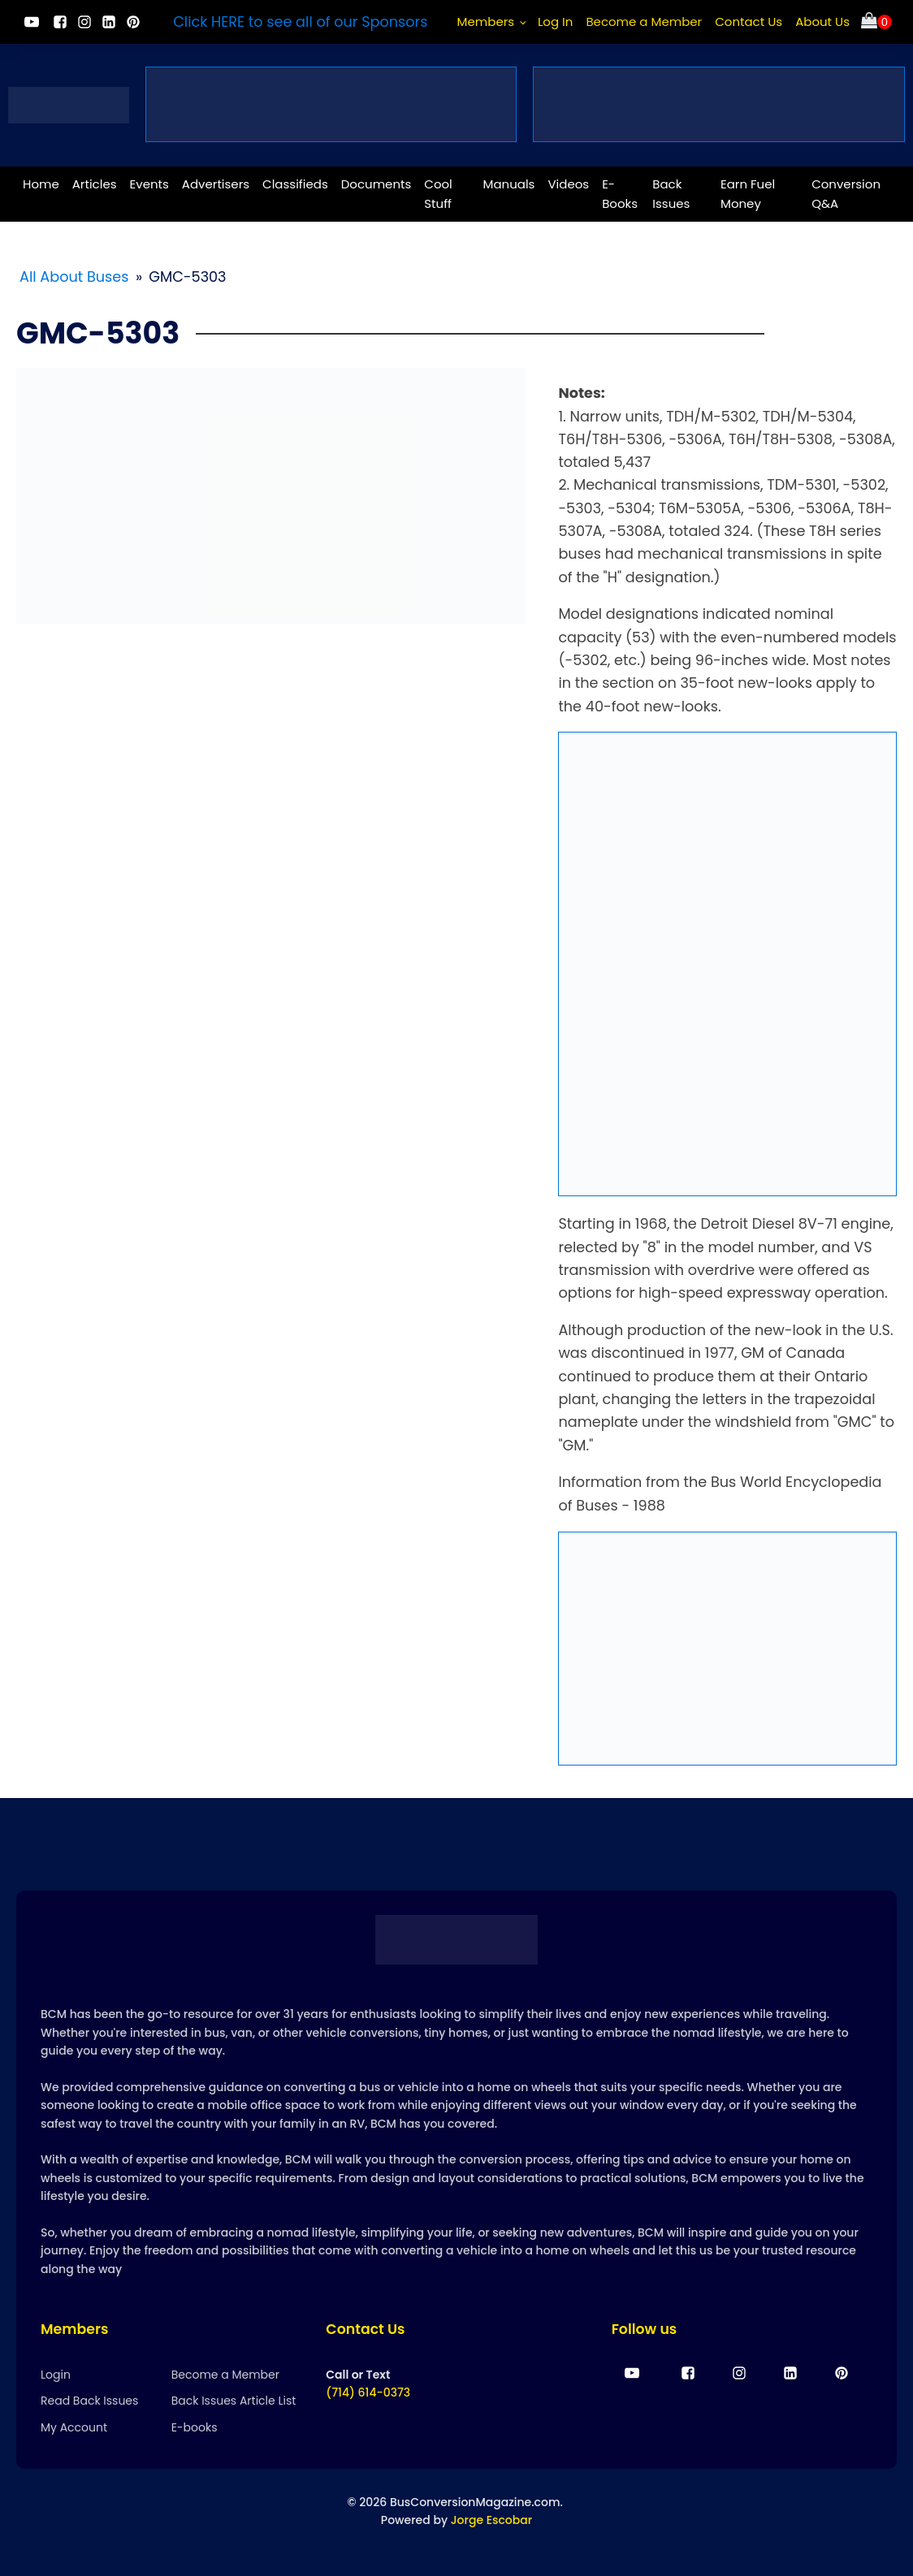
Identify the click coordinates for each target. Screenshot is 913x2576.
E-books (194, 2427)
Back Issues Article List (233, 2400)
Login (56, 2374)
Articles (94, 183)
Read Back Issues (89, 2400)
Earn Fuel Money (747, 193)
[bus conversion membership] (719, 104)
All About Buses (73, 276)
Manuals (509, 183)
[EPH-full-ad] (727, 964)
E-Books (620, 193)
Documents (376, 183)
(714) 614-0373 (368, 2392)
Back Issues (671, 193)
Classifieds (295, 183)
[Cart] (876, 21)
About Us (822, 21)
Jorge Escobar (491, 2520)
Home (41, 183)
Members (486, 21)
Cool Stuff (438, 193)
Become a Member (644, 21)
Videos (568, 183)
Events (149, 183)
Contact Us (748, 21)
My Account (74, 2427)
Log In (555, 21)
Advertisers (215, 183)
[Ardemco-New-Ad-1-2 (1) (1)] (727, 1649)
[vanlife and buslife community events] (331, 104)
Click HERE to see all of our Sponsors (300, 21)
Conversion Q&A (846, 193)
